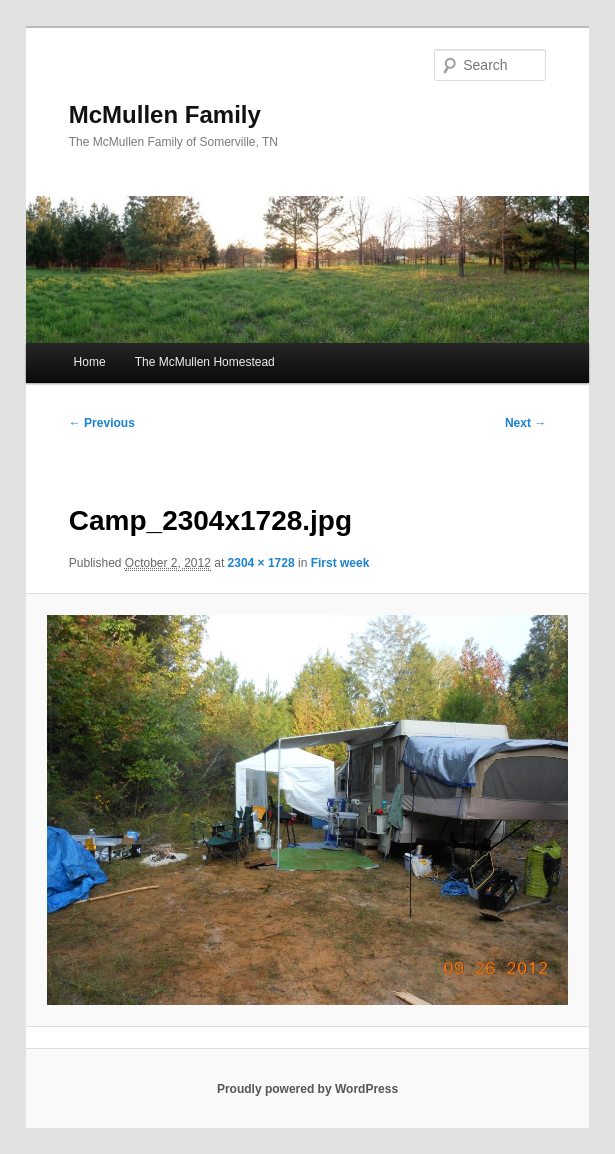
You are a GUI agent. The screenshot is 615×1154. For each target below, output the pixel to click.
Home (90, 362)
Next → (525, 423)
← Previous (102, 423)
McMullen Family (165, 114)
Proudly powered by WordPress (307, 1089)
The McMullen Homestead (205, 362)
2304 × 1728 (261, 563)
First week (340, 563)
